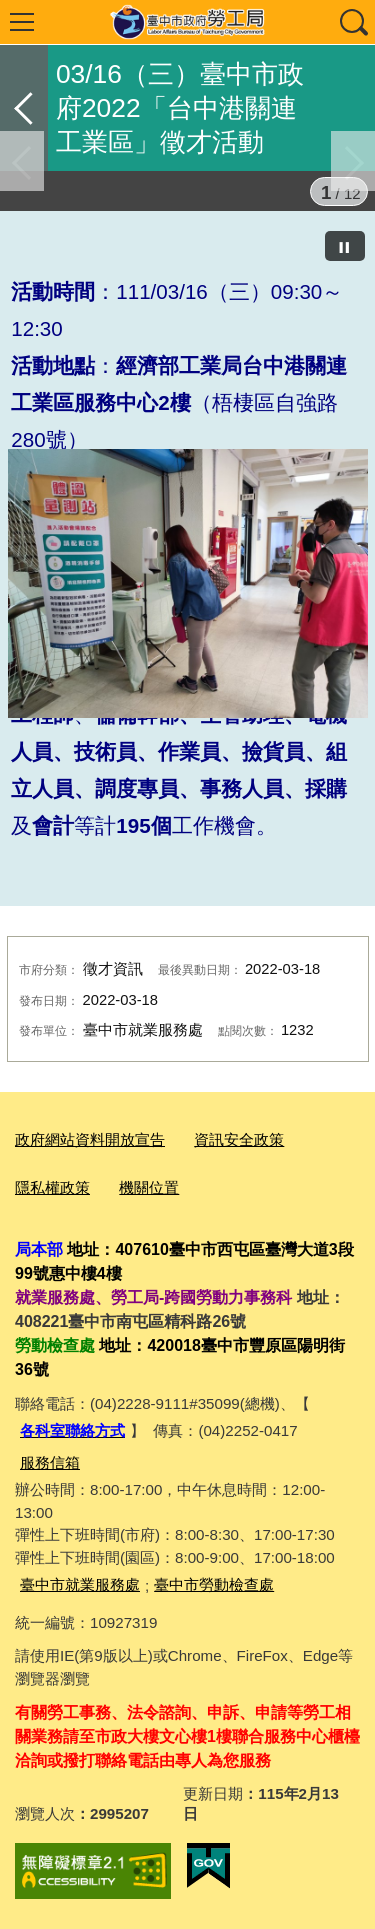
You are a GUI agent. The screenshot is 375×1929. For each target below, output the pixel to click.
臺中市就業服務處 (80, 1584)
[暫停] (345, 246)
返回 (24, 108)
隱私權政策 (52, 1187)
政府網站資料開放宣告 (90, 1139)
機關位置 (149, 1187)
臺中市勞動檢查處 (214, 1584)
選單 (22, 22)
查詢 (353, 22)
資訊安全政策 (239, 1139)
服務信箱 (50, 1462)
